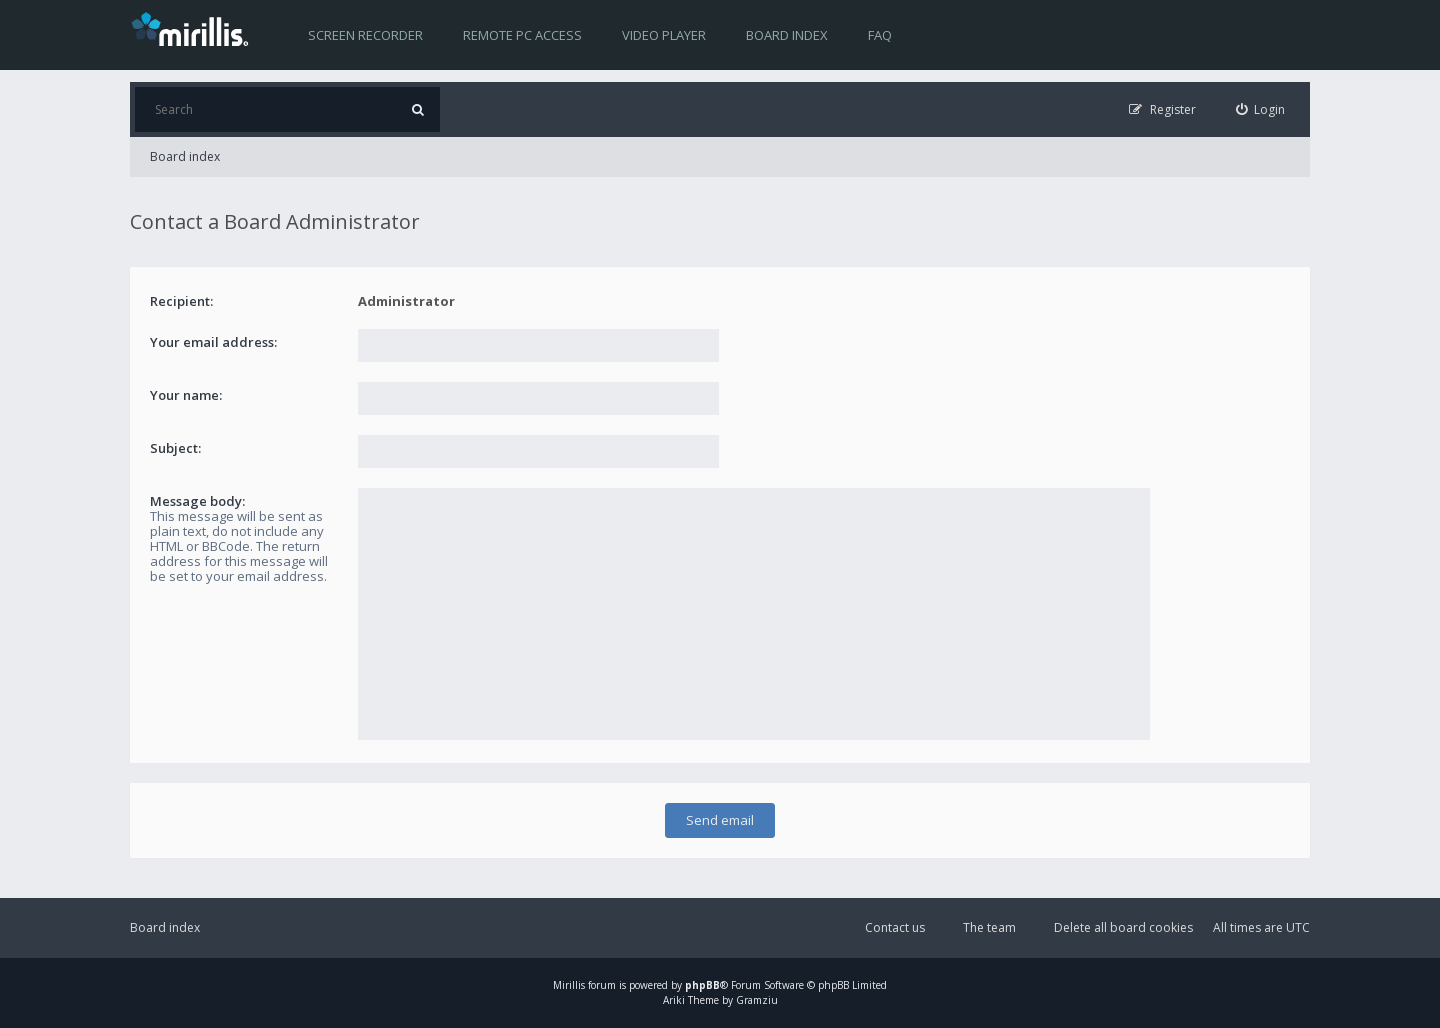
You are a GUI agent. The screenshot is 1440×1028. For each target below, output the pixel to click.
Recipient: (181, 301)
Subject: (175, 448)
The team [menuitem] (989, 927)
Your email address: (213, 342)
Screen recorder (365, 35)
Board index (787, 35)
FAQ (880, 35)
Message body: (197, 501)
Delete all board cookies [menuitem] (1123, 927)
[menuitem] (1261, 109)
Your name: (186, 395)
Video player (664, 35)
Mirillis (569, 985)
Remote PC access (522, 35)
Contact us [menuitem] (895, 927)
